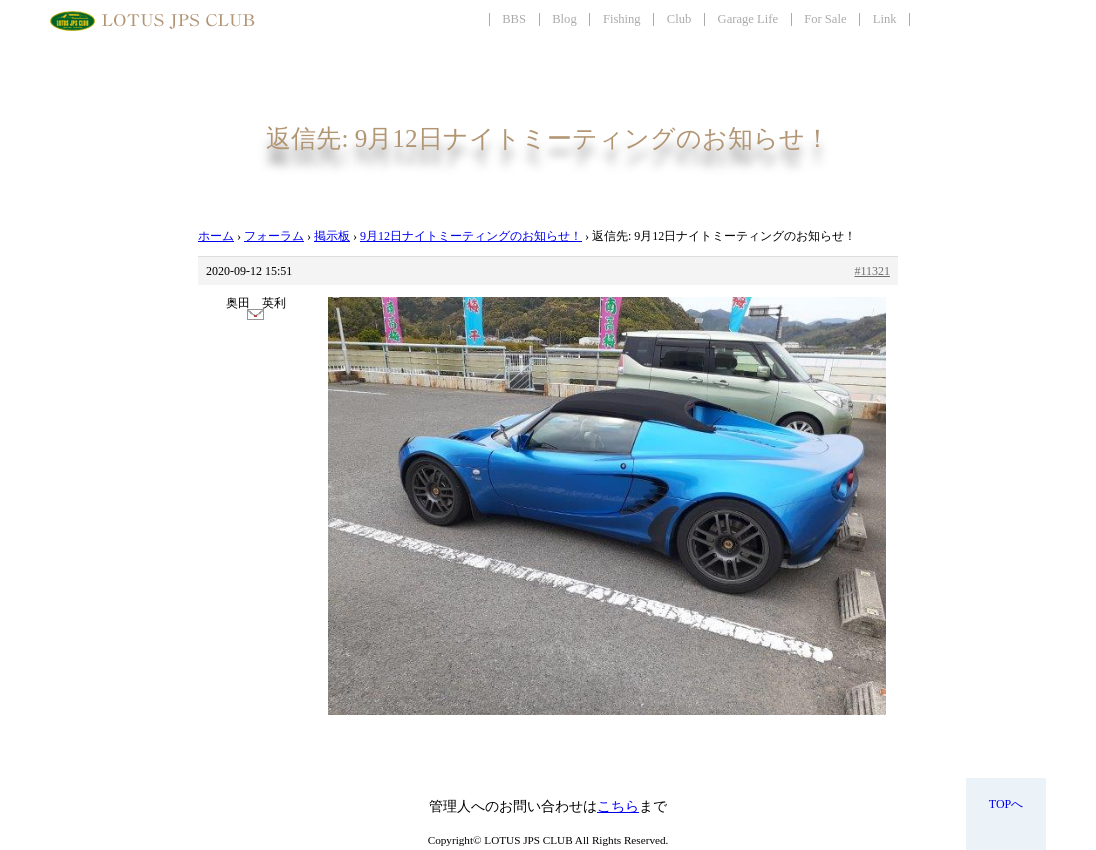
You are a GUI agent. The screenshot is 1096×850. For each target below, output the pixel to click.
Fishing (622, 19)
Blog (564, 19)
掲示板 (332, 236)
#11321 (872, 271)
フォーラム (274, 236)
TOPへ (1006, 804)
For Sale (825, 19)
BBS (514, 19)
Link (885, 19)
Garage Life (748, 19)
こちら (618, 806)
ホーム (216, 236)
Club (679, 19)
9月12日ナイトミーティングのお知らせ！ (471, 236)
